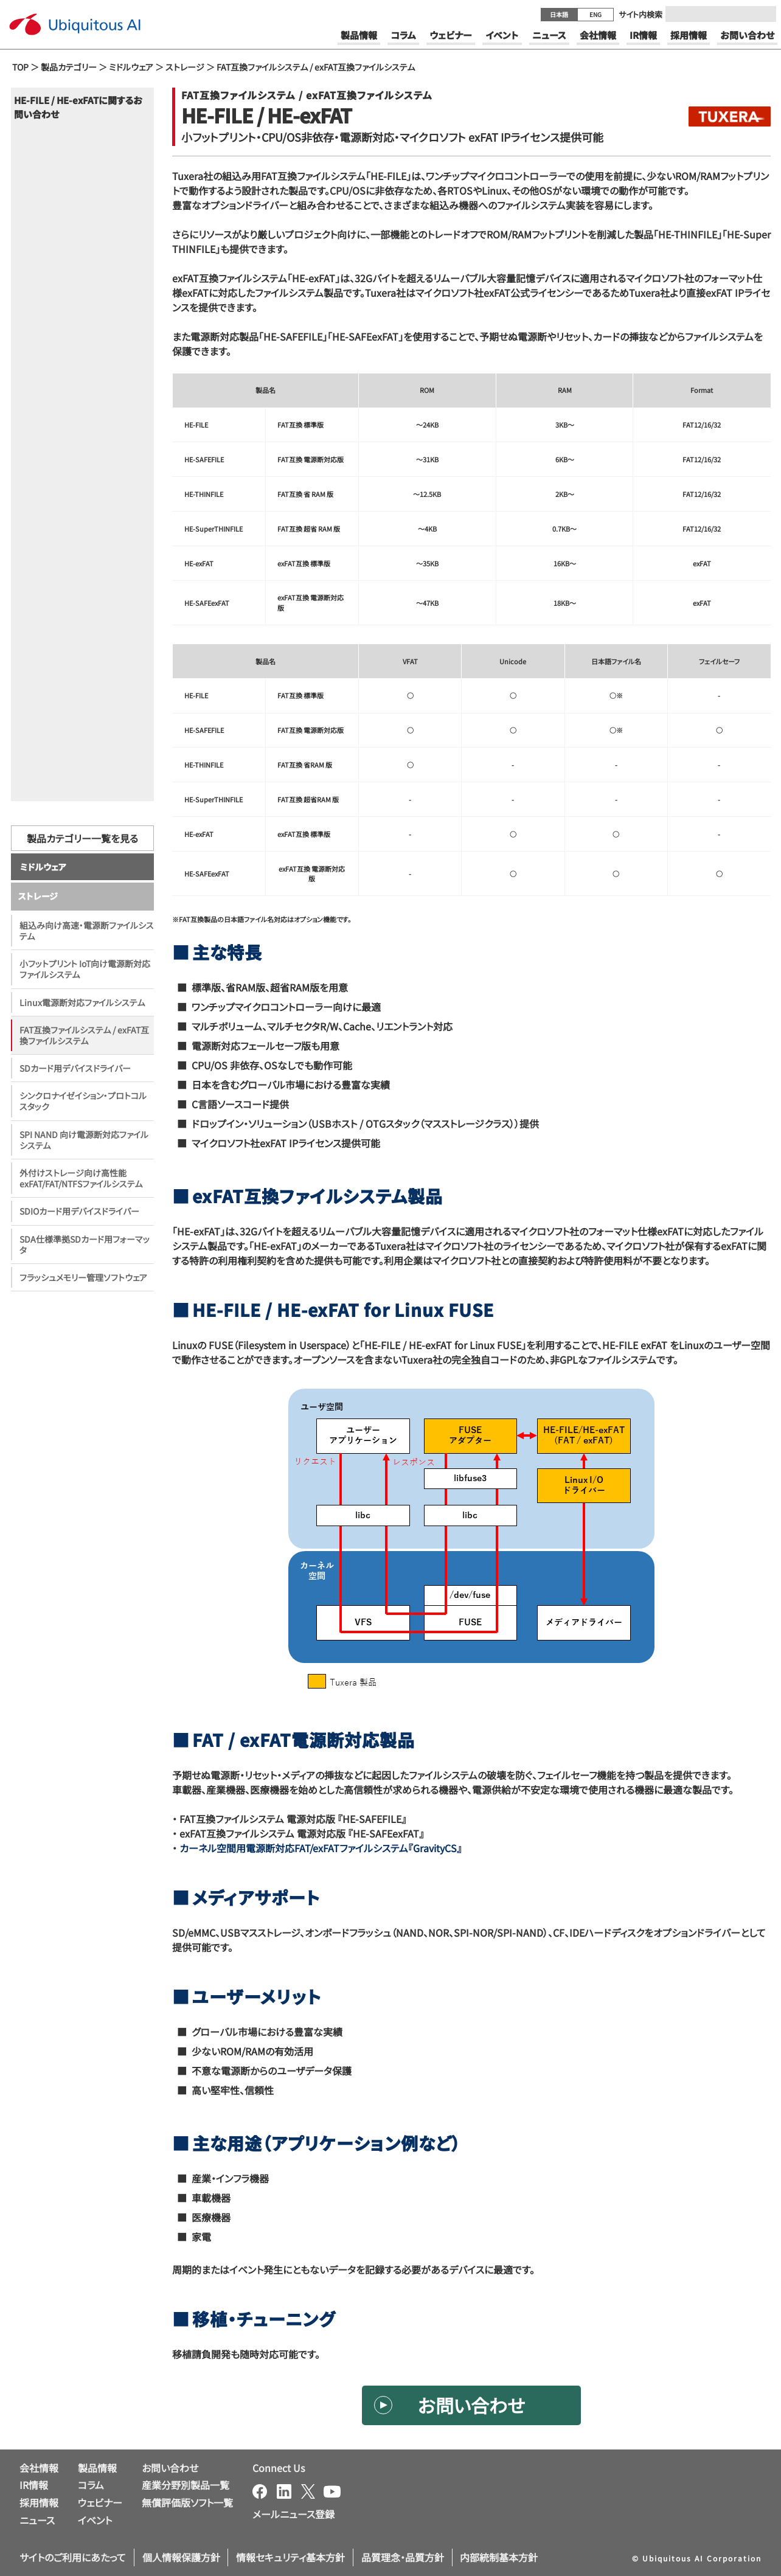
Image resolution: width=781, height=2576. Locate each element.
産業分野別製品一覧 (185, 2484)
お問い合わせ (471, 2405)
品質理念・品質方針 (402, 2557)
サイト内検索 (640, 14)
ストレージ (184, 67)
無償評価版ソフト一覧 (187, 2502)
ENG (595, 14)
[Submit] (763, 14)
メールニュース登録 (293, 2514)
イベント (95, 2520)
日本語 (559, 14)
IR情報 (33, 2484)
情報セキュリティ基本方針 (290, 2557)
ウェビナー (100, 2502)
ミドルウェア (131, 67)
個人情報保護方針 (181, 2557)
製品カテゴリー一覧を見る (82, 864)
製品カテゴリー (69, 67)
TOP (20, 67)
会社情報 (38, 2467)
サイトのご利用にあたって (72, 2557)
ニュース (37, 2520)
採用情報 (38, 2502)
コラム (91, 2484)
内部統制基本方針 (499, 2557)
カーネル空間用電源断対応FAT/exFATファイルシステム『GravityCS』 (320, 1848)
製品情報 (97, 2467)
